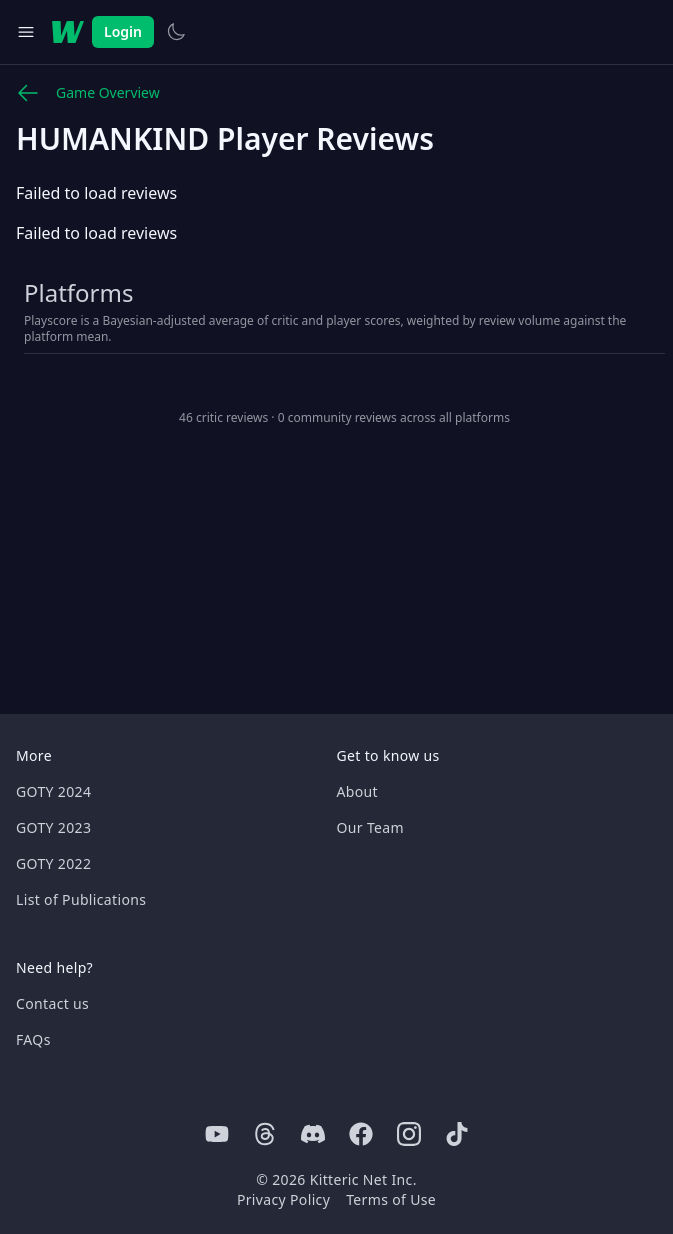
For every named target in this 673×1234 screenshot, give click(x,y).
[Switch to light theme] (176, 32)
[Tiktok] (457, 1134)
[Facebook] (361, 1134)
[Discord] (313, 1134)
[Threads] (265, 1134)
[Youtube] (217, 1134)
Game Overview (88, 93)
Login (123, 31)
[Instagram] (409, 1134)
